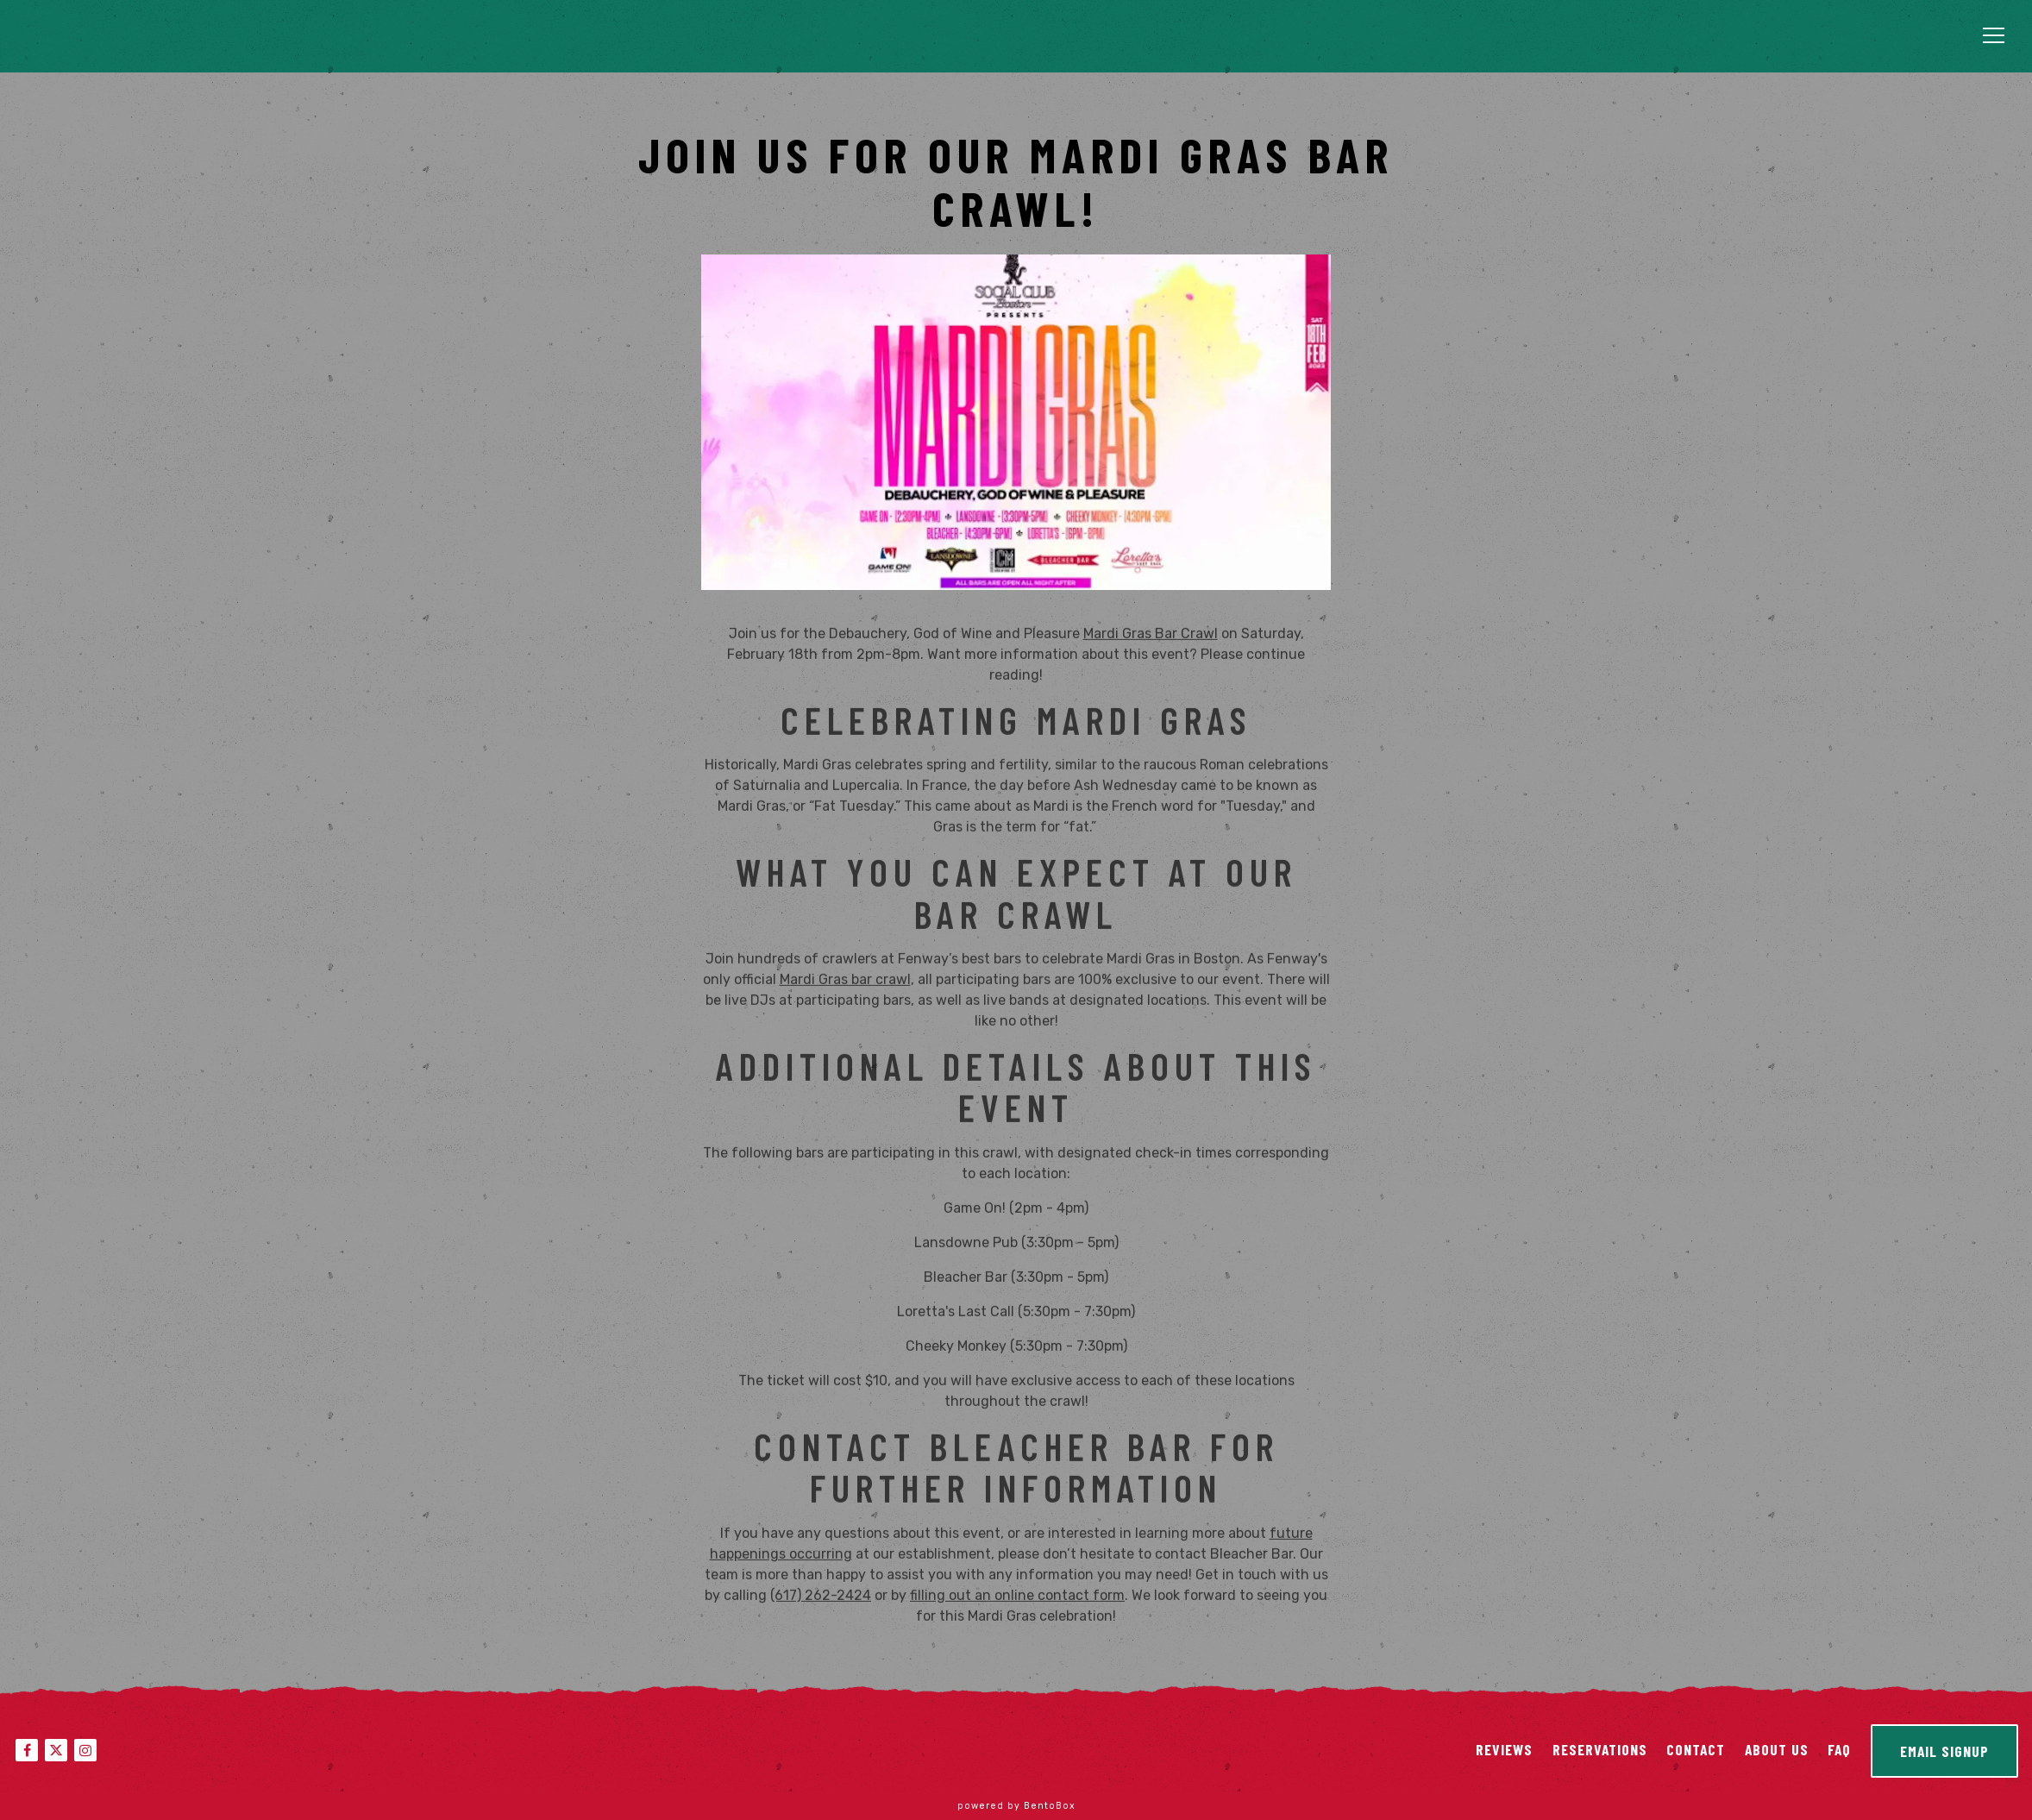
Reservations (1599, 1749)
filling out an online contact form (1017, 1599)
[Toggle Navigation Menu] (1993, 35)
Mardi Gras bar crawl (845, 984)
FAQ (1839, 1749)
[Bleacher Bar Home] (159, 37)
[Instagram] (85, 1750)
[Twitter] (56, 1750)
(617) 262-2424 (820, 1599)
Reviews (1504, 1749)
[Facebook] (27, 1750)
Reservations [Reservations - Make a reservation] (1878, 37)
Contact (1695, 1749)
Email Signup (1944, 1751)
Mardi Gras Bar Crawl (1150, 638)
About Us (1777, 1749)
